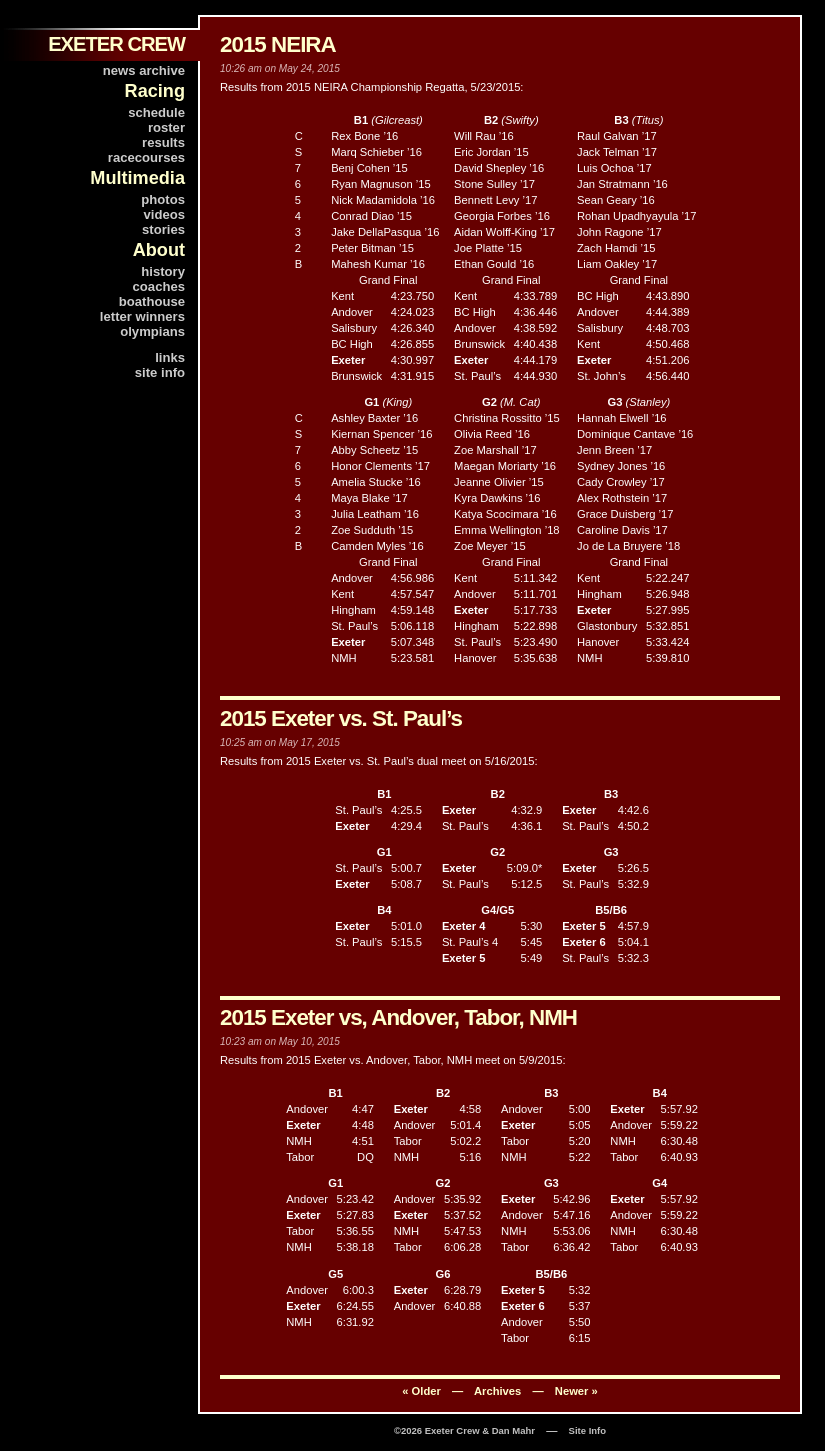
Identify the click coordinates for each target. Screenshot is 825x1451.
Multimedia (137, 178)
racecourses (146, 157)
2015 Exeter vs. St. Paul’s (341, 718)
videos (164, 214)
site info (160, 372)
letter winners (142, 316)
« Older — (438, 1391)
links (170, 357)
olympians (152, 331)
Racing (155, 91)
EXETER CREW (116, 44)
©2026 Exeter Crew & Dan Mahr (464, 1430)
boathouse (152, 301)
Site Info (587, 1430)
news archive (144, 70)
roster (166, 127)
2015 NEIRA (278, 44)
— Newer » (559, 1391)
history (163, 271)
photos (163, 199)
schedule (156, 112)
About (159, 250)
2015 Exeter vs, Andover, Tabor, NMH (398, 1017)
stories (163, 229)
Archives (497, 1391)
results (163, 142)
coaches (159, 286)
